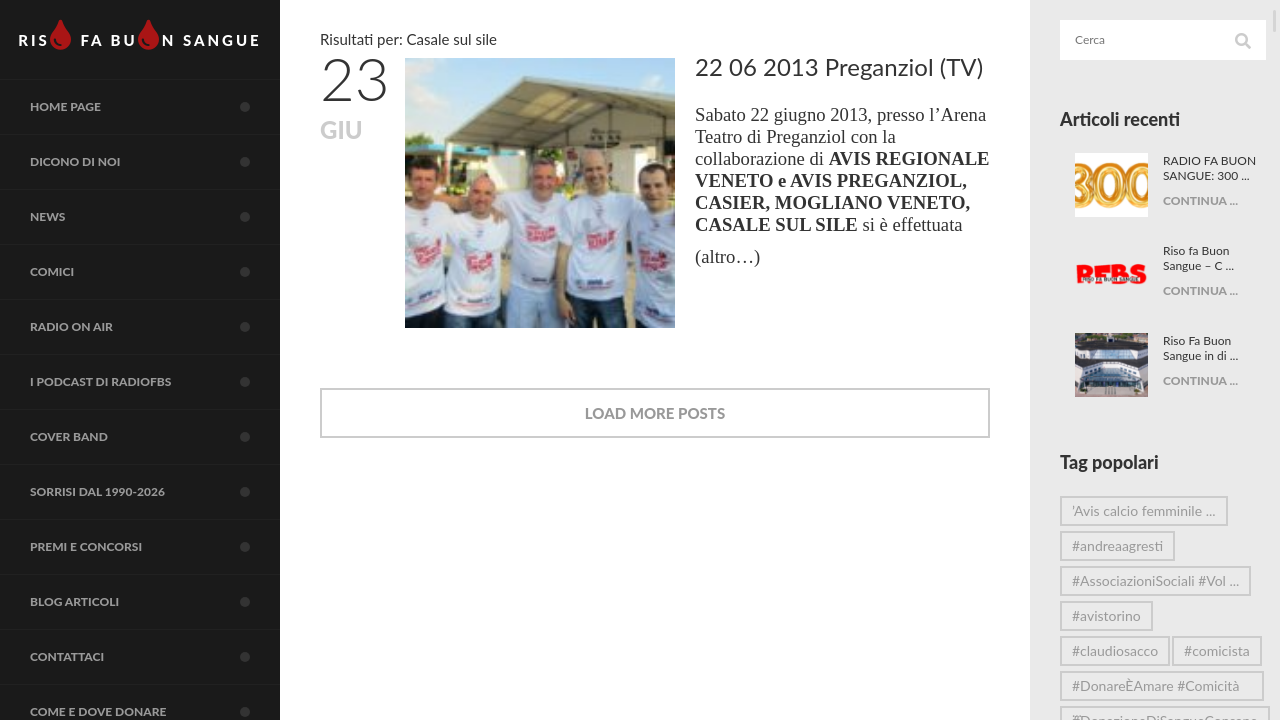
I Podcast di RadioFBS (155, 382)
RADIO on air (155, 327)
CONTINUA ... (1197, 215)
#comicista (1105, 685)
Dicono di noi (155, 162)
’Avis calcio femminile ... (1144, 510)
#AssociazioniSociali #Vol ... (1149, 584)
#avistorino (1106, 615)
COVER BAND (155, 437)
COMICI (155, 272)
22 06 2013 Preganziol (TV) (839, 66)
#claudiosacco (1115, 650)
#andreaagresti (1117, 545)
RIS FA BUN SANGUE (139, 35)
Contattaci (155, 657)
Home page (155, 107)
